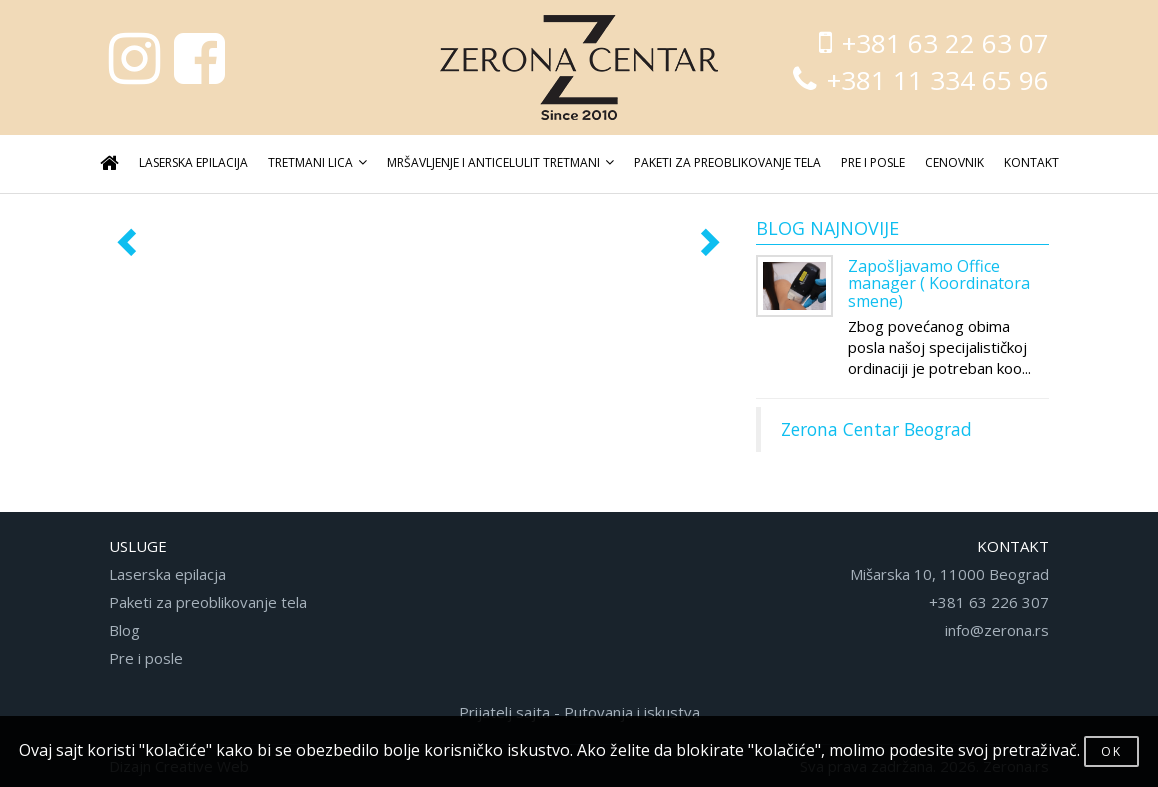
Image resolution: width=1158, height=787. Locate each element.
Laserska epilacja (167, 574)
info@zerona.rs (997, 630)
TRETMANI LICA (317, 162)
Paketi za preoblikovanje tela (208, 602)
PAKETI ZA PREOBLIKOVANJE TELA (727, 162)
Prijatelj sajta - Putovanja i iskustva (579, 712)
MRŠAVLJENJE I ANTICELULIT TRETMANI (500, 162)
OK (1111, 751)
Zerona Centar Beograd (876, 429)
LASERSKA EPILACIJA (193, 162)
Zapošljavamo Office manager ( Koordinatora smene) (939, 283)
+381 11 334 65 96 (921, 80)
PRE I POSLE (873, 162)
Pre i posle (146, 658)
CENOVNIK (954, 162)
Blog (124, 630)
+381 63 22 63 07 (934, 43)
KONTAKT (1031, 162)
